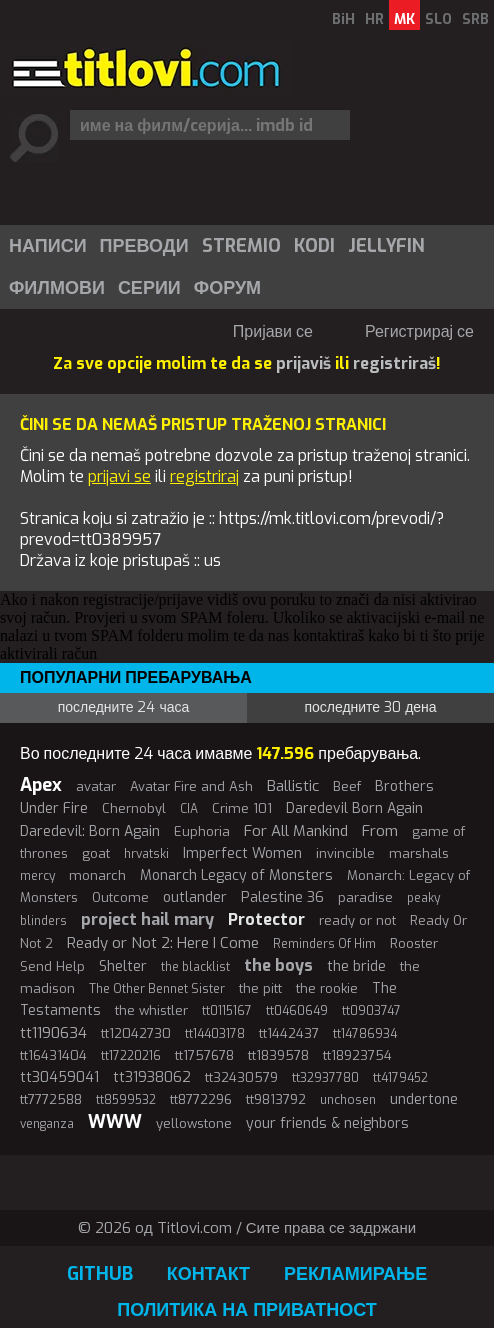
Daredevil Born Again (354, 808)
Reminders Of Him (324, 944)
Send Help (52, 966)
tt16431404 (53, 1055)
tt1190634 (53, 1033)
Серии (149, 288)
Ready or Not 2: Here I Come (163, 943)
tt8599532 (126, 1100)
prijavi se (119, 476)
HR (374, 19)
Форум (227, 288)
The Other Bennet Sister (157, 989)
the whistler (151, 1010)
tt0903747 (371, 1011)
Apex (41, 785)
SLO (438, 19)
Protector (266, 919)
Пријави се (273, 331)
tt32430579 (241, 1077)
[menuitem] (47, 246)
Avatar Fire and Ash (191, 786)
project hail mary (147, 919)
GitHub (100, 1274)
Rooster (414, 943)
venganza (47, 1124)
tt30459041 (59, 1077)
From (380, 831)
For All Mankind (296, 831)
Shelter (123, 966)
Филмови (57, 288)
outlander (195, 897)
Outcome (120, 897)
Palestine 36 (282, 897)
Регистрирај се (419, 331)
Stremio (241, 246)
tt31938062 (152, 1077)
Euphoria (202, 831)
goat (96, 853)
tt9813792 (276, 1099)
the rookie (327, 988)
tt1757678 (204, 1055)
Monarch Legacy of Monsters (236, 875)
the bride (356, 966)
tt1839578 (278, 1055)
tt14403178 (215, 1034)
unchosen (348, 1100)
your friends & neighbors (327, 1123)
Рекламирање (355, 1274)
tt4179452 (400, 1078)
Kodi (314, 246)
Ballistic (293, 786)
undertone (424, 1099)
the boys (278, 965)
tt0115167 (227, 1011)
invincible (345, 853)
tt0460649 (297, 1011)
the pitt (260, 988)
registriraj (204, 476)
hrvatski (146, 854)
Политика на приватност (247, 1310)
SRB (475, 19)
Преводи (144, 246)
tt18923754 (357, 1055)
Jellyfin (386, 246)
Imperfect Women (242, 853)
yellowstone (194, 1123)
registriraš (394, 363)
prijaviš (303, 363)
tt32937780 (325, 1078)
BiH (343, 19)
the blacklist (195, 967)
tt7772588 (51, 1099)
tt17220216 (131, 1056)
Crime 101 (242, 808)
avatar (96, 786)
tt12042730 (136, 1033)
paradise (365, 897)
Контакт (208, 1274)
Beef (347, 786)
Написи (48, 246)
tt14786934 (365, 1034)
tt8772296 (201, 1099)
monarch (97, 875)
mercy (37, 876)
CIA (189, 809)
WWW (115, 1122)
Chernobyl (134, 808)
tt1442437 (289, 1033)
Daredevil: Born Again (90, 831)
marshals (419, 853)
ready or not (357, 920)
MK (404, 19)
